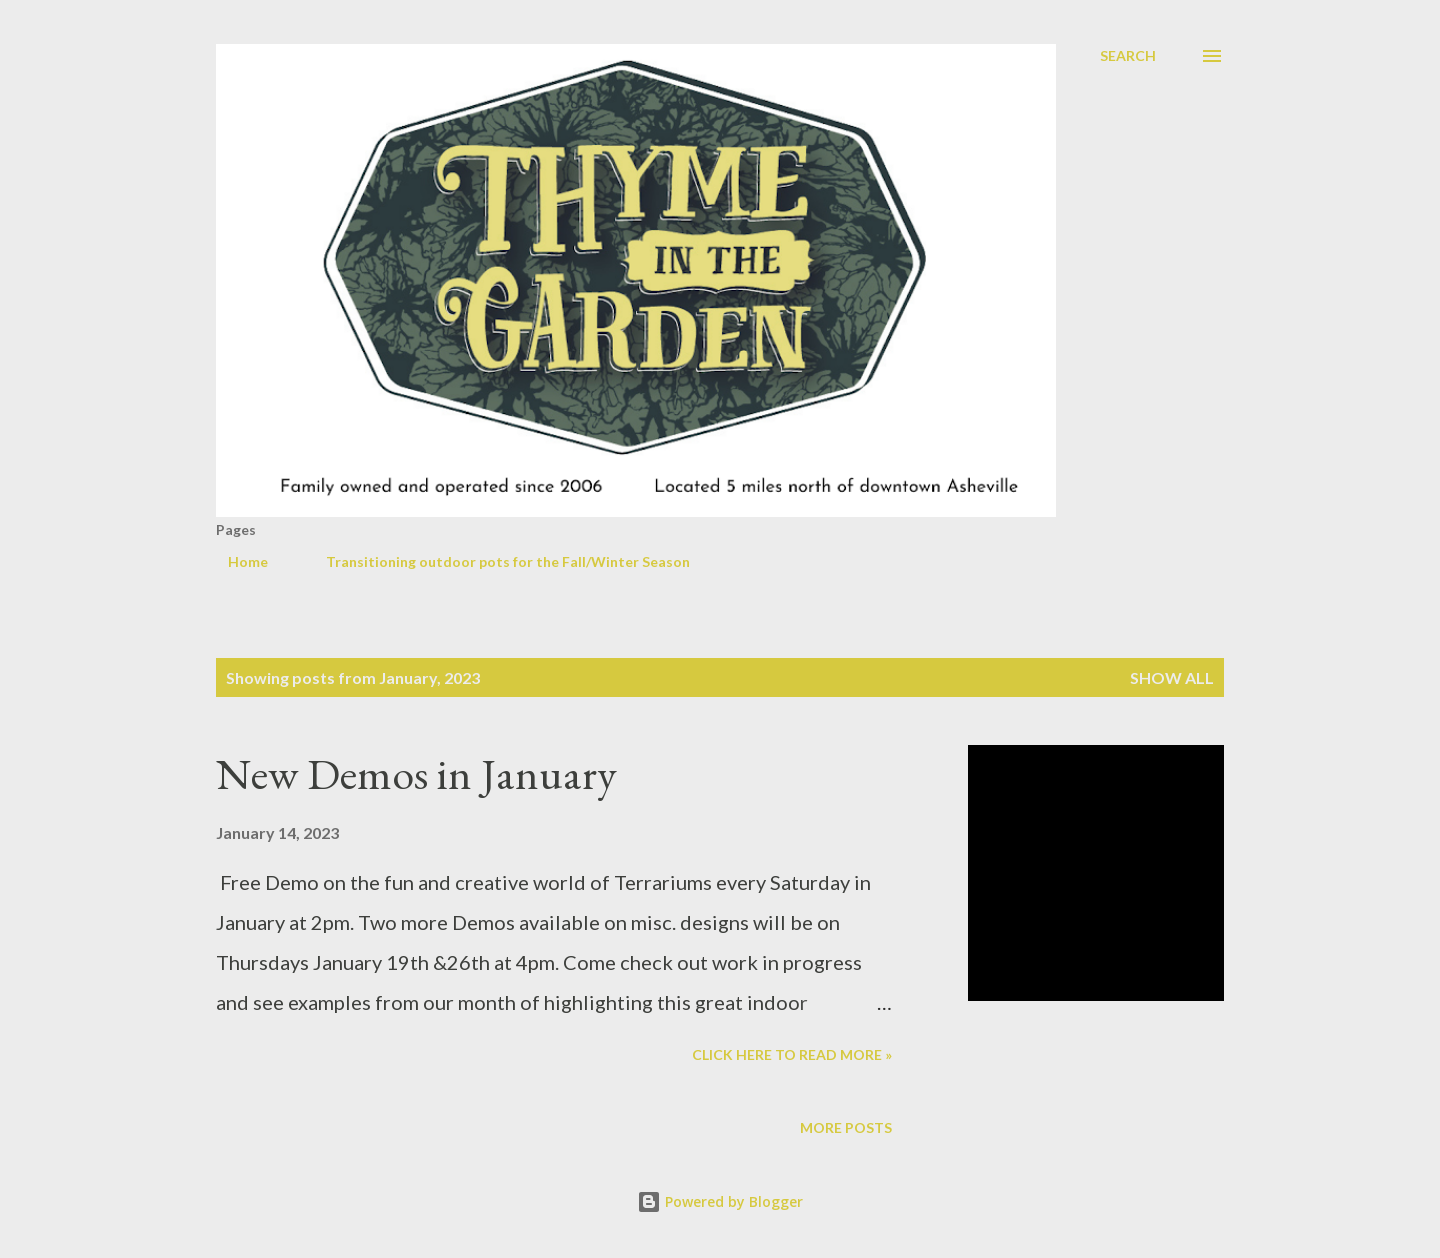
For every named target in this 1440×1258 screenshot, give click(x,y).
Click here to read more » (792, 1054)
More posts (846, 1127)
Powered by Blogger (720, 1201)
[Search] (1128, 56)
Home (236, 561)
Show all (1172, 677)
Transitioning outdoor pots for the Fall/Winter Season (496, 561)
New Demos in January (416, 773)
